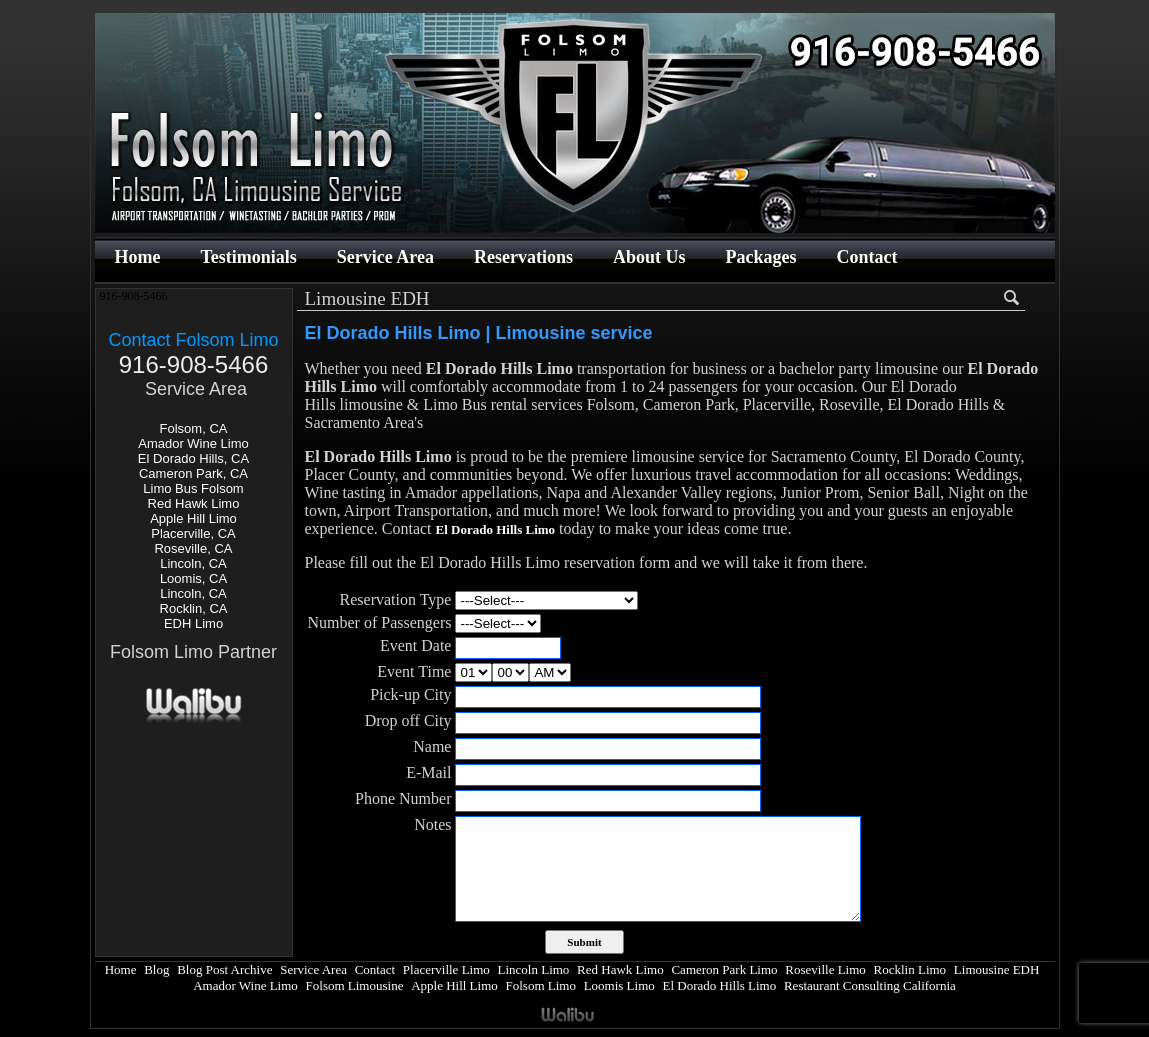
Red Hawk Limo (194, 503)
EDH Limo (193, 623)
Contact (867, 257)
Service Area (385, 257)
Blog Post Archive (224, 969)
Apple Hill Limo (193, 518)
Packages (761, 257)
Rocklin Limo (910, 969)
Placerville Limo (446, 969)
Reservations (523, 257)
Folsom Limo (541, 985)
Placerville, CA (193, 533)
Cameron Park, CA (193, 473)
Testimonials (248, 257)
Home (138, 257)
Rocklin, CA (194, 608)
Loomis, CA (193, 578)
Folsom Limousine (355, 985)
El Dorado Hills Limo (719, 985)
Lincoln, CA (193, 563)
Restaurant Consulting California (870, 985)
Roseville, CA (193, 548)
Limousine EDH (997, 969)
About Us (649, 257)
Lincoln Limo (534, 969)
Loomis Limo (619, 985)
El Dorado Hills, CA (193, 458)
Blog (156, 969)
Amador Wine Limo (193, 443)
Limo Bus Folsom (193, 488)
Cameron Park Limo (724, 969)
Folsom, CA (194, 428)
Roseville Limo (825, 969)
